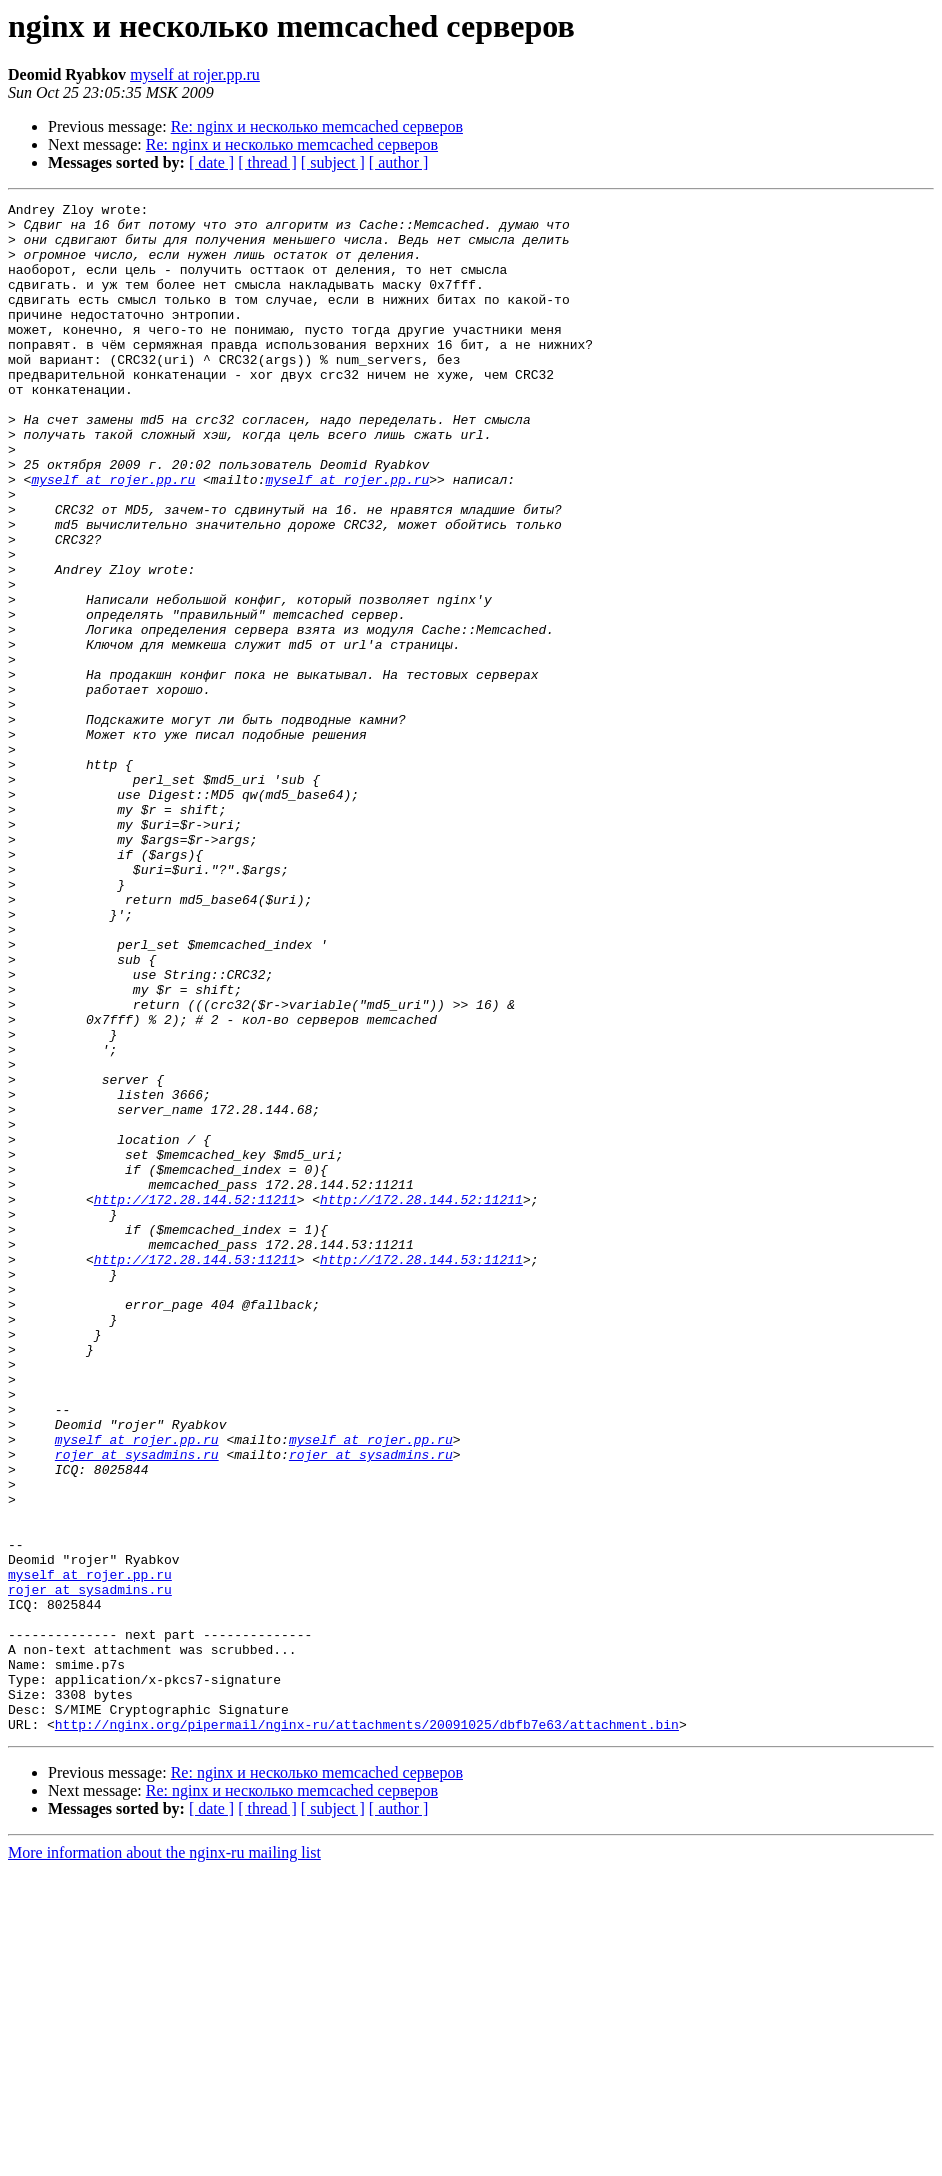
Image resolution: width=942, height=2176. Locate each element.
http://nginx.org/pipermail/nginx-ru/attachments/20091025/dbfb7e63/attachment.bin (367, 2030)
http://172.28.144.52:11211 (195, 1400)
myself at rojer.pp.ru (195, 74)
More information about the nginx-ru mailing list (164, 2158)
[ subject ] (333, 162)
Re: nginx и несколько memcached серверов (317, 126)
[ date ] (211, 162)
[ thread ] (267, 162)
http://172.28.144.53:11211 (195, 1472)
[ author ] (399, 162)
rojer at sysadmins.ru (137, 1706)
